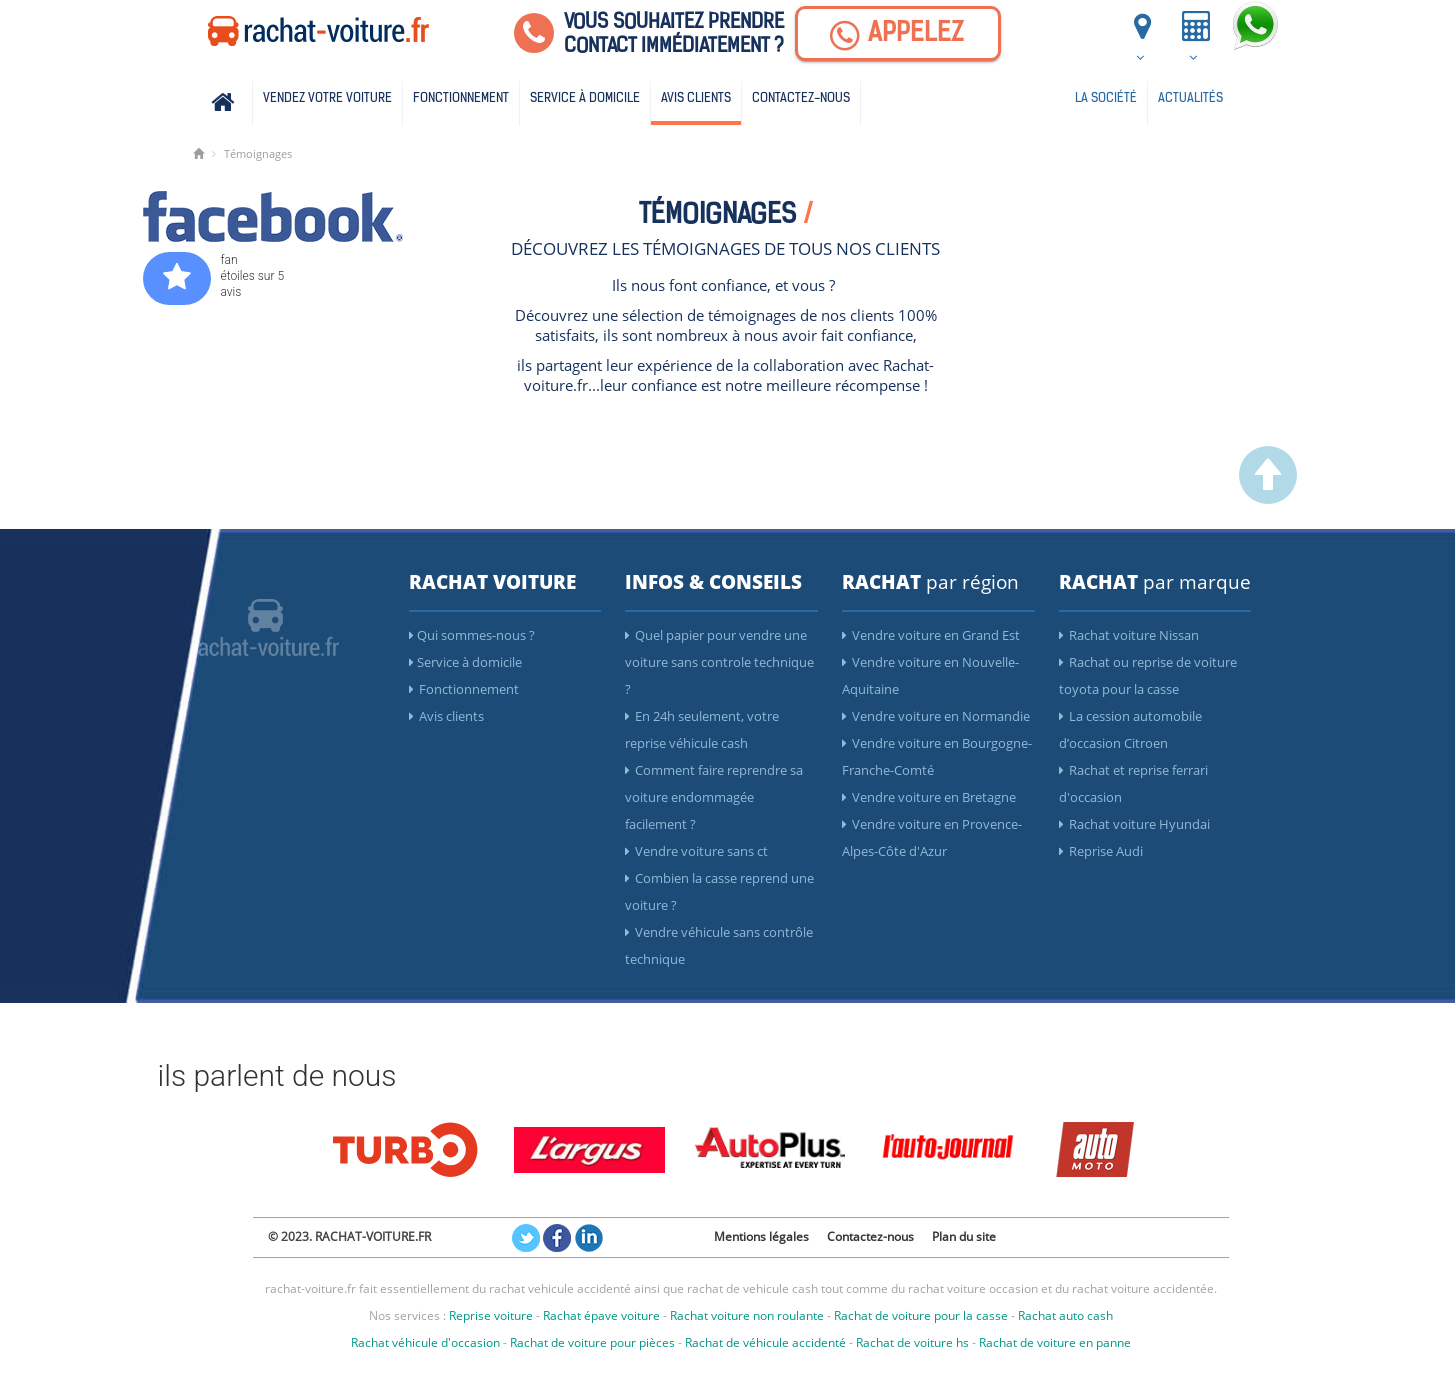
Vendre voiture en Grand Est (931, 635)
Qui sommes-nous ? (472, 635)
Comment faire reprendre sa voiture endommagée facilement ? (714, 797)
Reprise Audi (1101, 851)
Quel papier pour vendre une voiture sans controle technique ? (719, 662)
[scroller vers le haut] (1268, 499)
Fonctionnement (461, 98)
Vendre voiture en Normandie (936, 716)
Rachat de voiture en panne (1055, 1342)
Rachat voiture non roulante (747, 1315)
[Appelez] (898, 33)
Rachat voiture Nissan (1129, 635)
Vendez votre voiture (327, 98)
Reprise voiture (491, 1315)
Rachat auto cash (1065, 1315)
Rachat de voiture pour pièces (592, 1342)
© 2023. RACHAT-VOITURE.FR (349, 1236)
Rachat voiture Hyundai (1134, 824)
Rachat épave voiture (601, 1315)
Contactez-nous (801, 98)
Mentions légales (761, 1236)
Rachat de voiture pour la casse (921, 1315)
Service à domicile (585, 98)
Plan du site (964, 1236)
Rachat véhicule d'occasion (425, 1342)
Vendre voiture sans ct (696, 851)
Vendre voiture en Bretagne (929, 797)
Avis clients (696, 98)
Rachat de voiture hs (912, 1342)
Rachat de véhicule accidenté (765, 1342)
